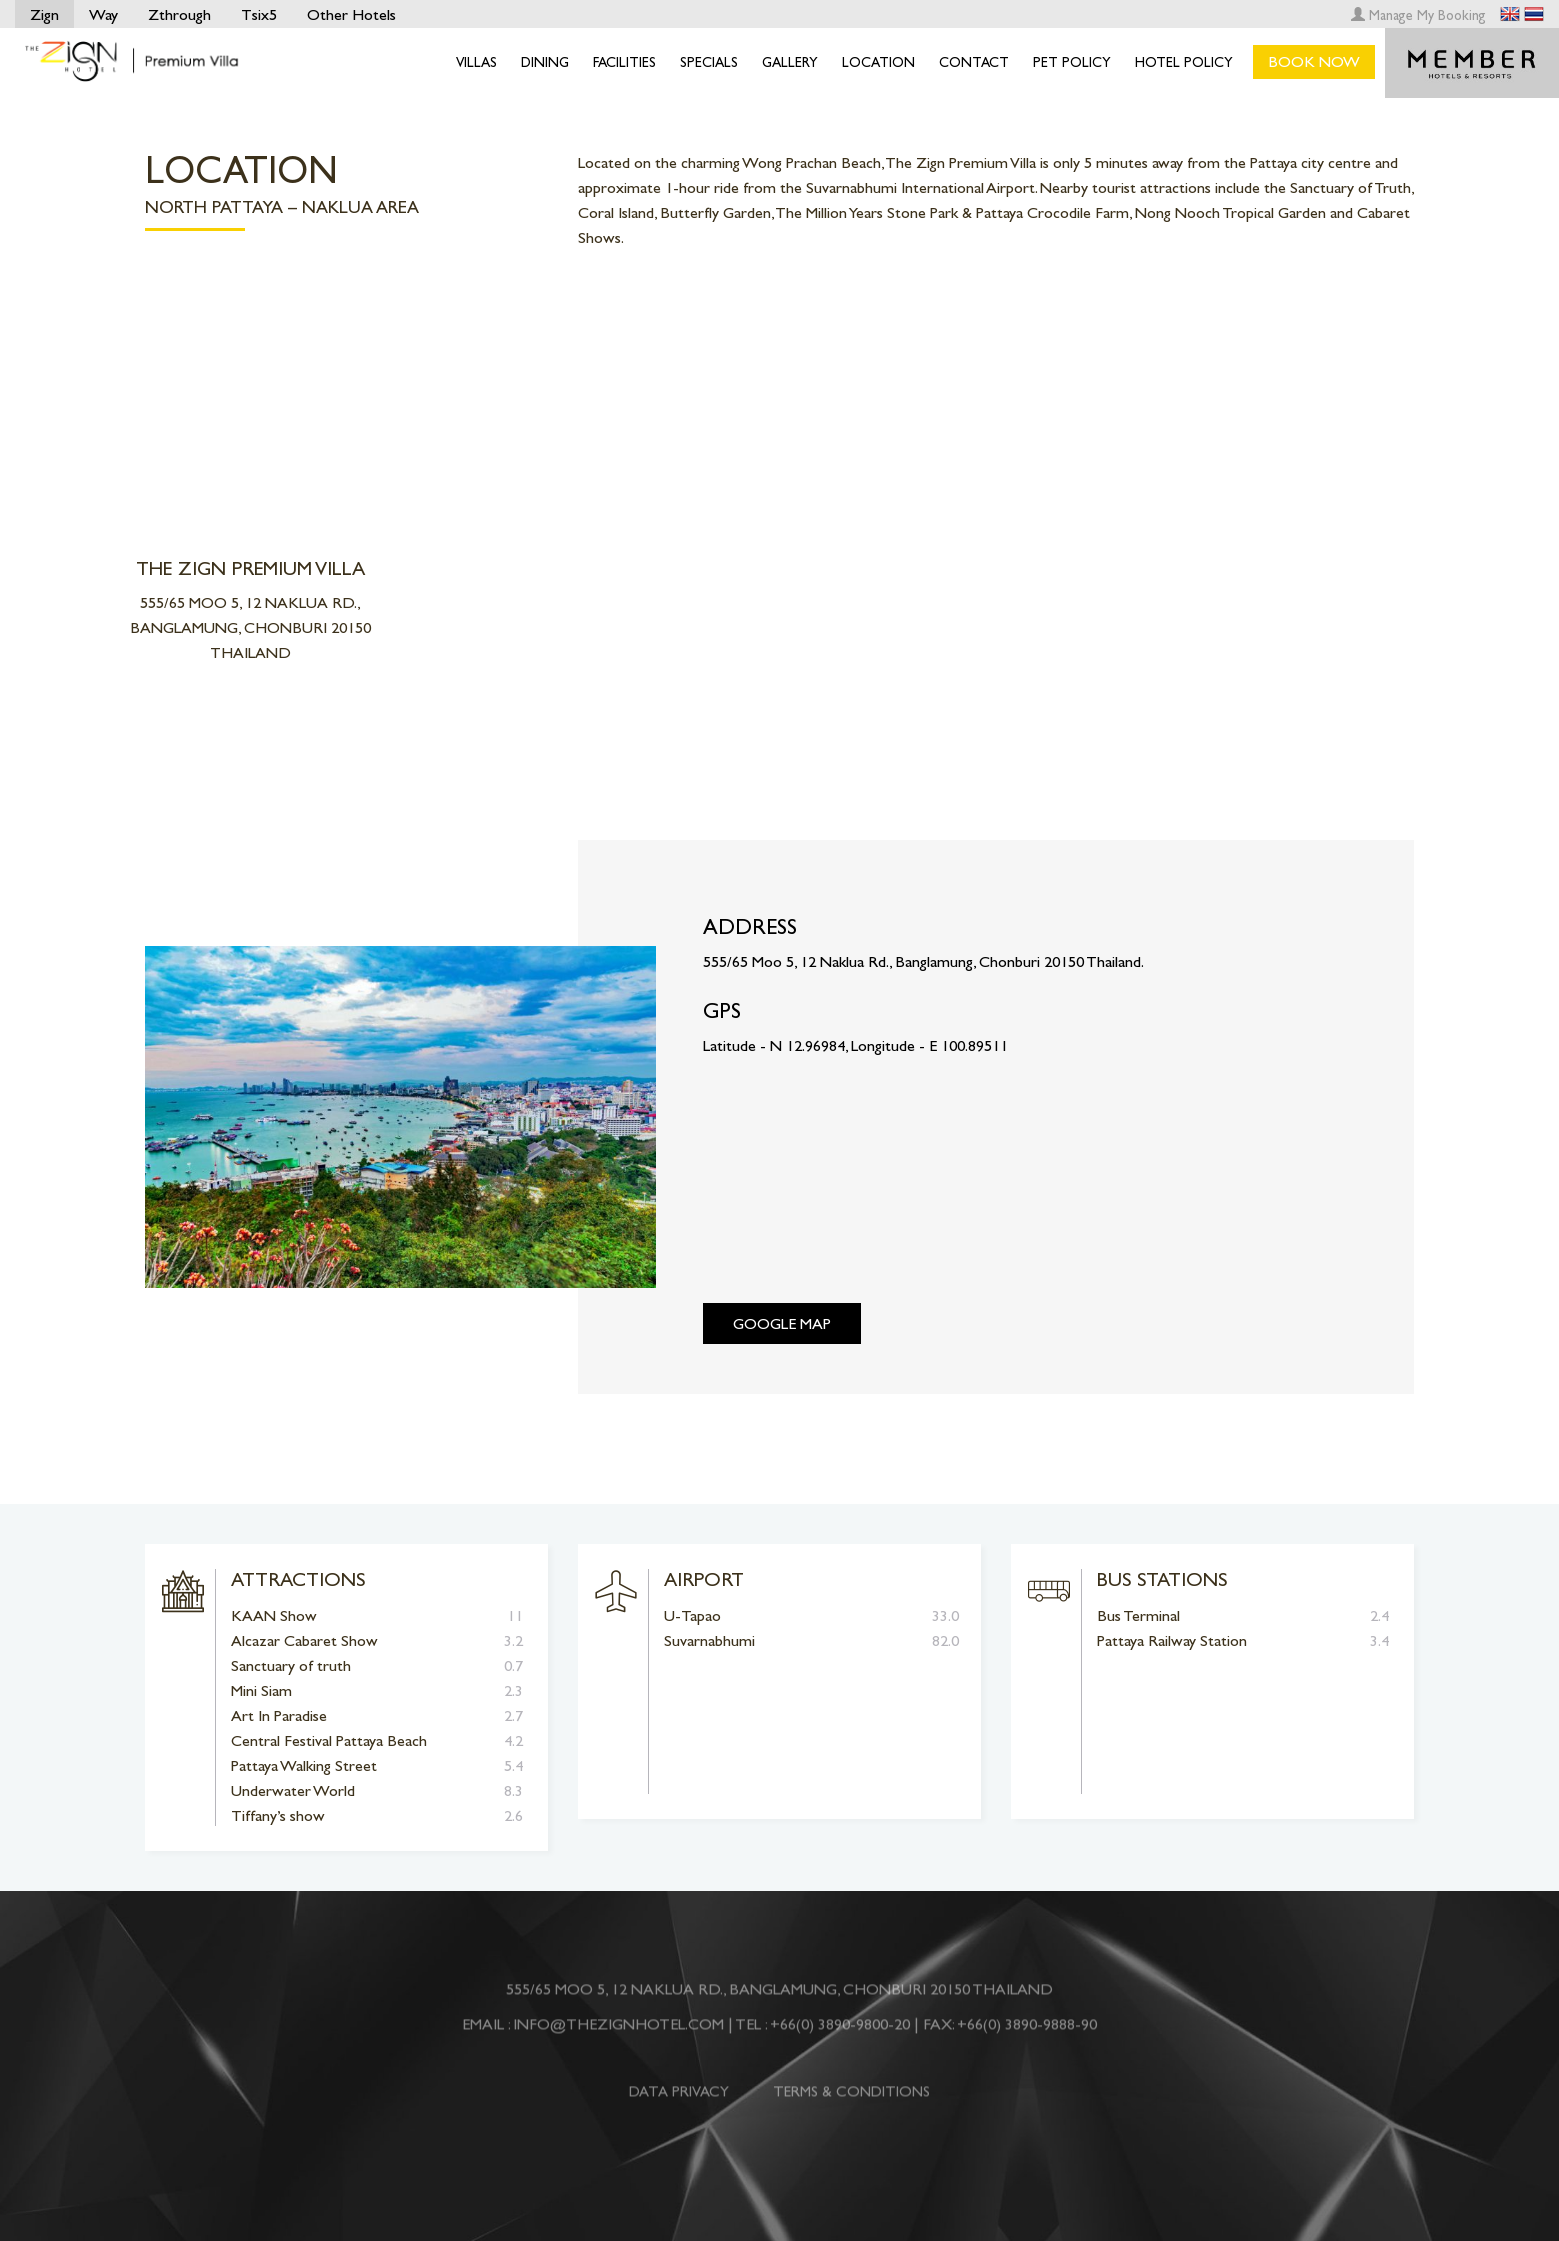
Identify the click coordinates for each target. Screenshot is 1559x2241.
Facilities (624, 62)
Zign (44, 14)
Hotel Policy (1184, 62)
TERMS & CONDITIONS (851, 2101)
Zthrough (179, 14)
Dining (545, 62)
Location (878, 62)
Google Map (782, 1323)
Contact (974, 62)
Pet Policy (1072, 62)
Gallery (790, 62)
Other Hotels (351, 14)
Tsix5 (259, 14)
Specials (709, 62)
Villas (476, 62)
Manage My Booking (1418, 15)
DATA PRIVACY (679, 2101)
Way (103, 14)
